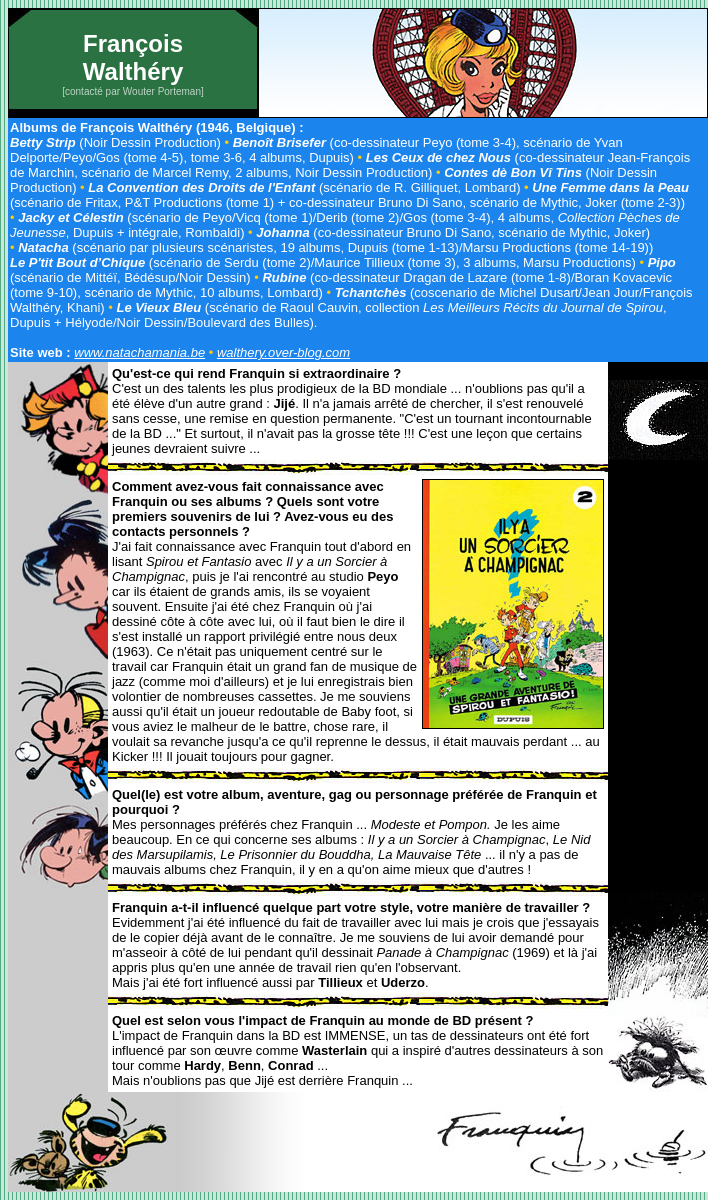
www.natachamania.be (139, 352)
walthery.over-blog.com (283, 352)
